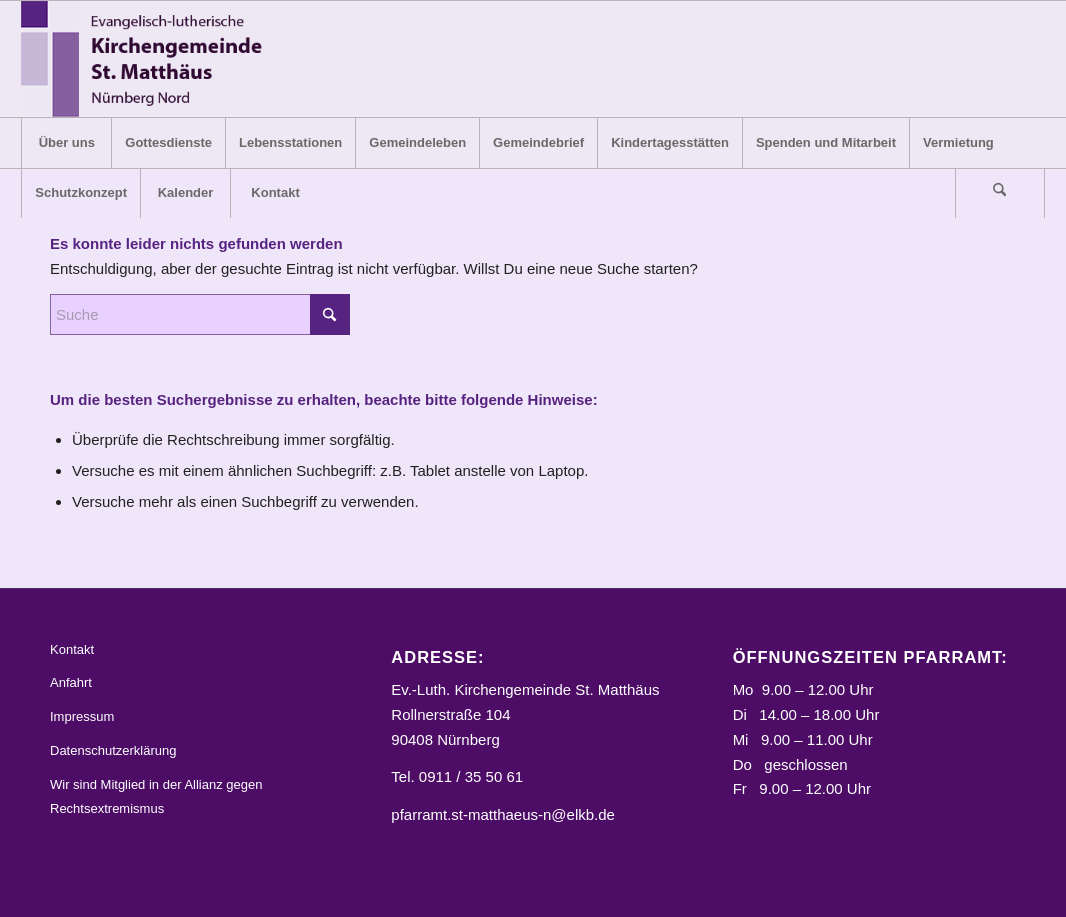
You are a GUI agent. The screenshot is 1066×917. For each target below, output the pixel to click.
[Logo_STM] (147, 59)
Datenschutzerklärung (113, 750)
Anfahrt (71, 682)
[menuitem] (66, 143)
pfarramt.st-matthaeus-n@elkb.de (503, 814)
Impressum (82, 716)
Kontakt (72, 649)
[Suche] (1000, 193)
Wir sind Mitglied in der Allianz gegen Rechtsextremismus (156, 797)
